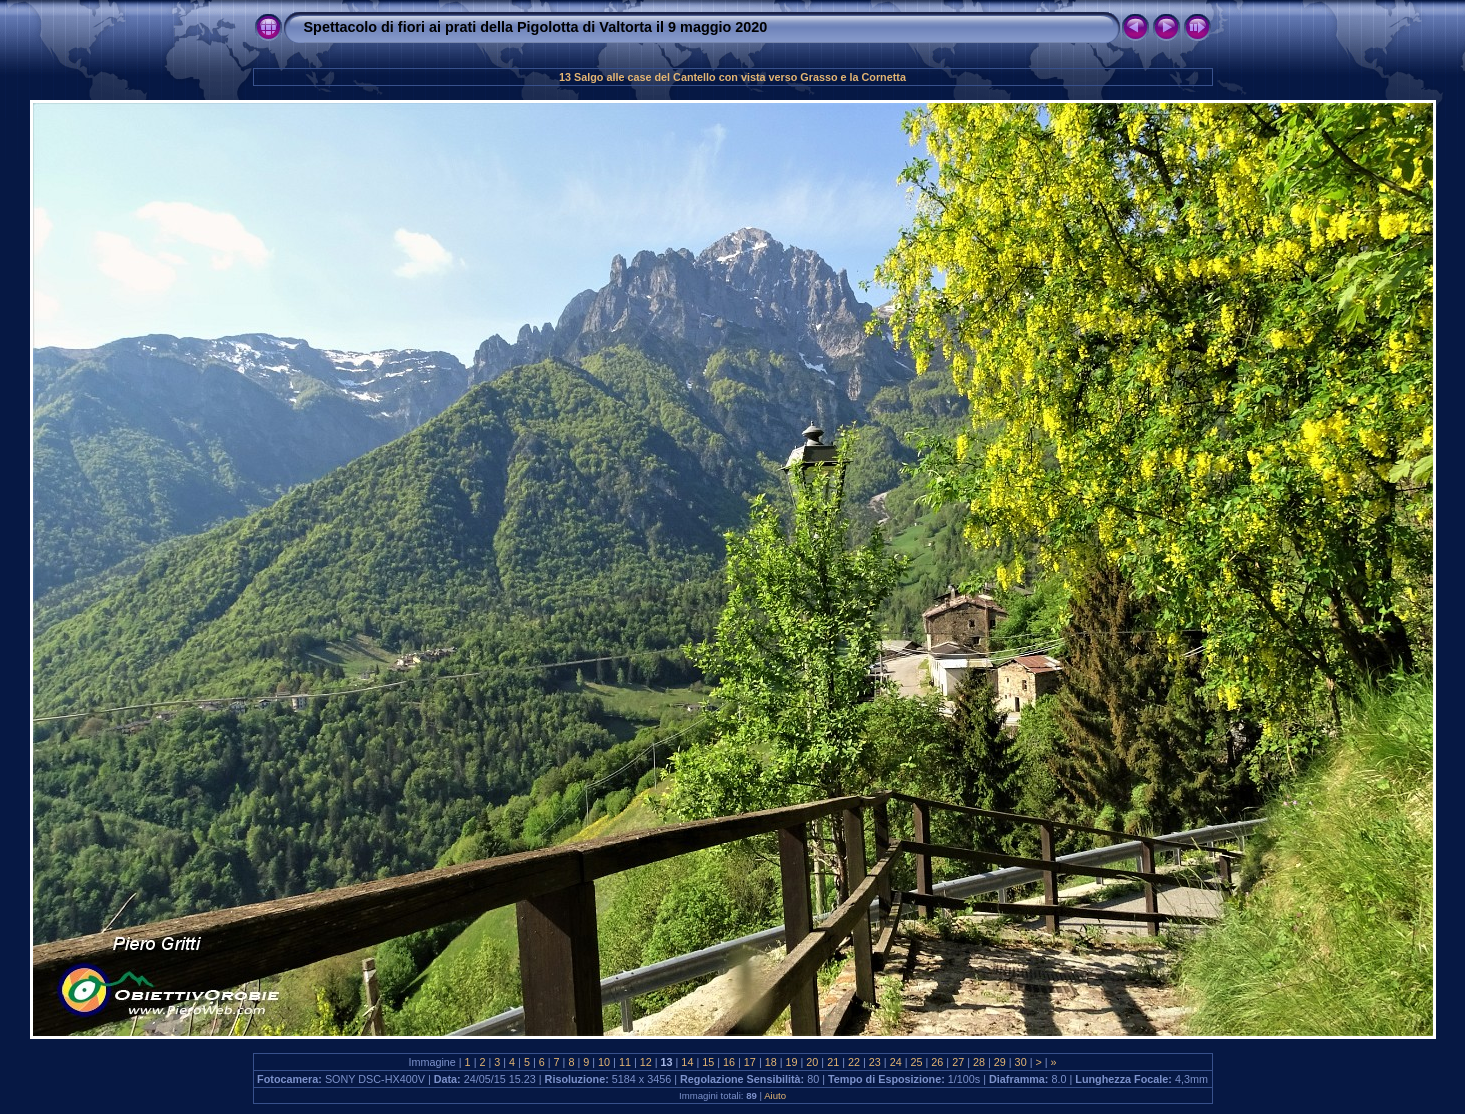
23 (875, 1062)
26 (937, 1062)
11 (625, 1062)
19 (792, 1062)
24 (896, 1062)
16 (729, 1062)
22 (854, 1062)
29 (1000, 1062)
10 (604, 1062)
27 (958, 1062)
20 (812, 1062)
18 (771, 1062)
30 (1021, 1062)
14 (687, 1062)
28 (979, 1062)
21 (833, 1062)
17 (750, 1062)
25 (916, 1062)
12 (646, 1062)
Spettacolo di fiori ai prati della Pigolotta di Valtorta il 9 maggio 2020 (536, 27)
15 (708, 1062)
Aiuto (775, 1095)
